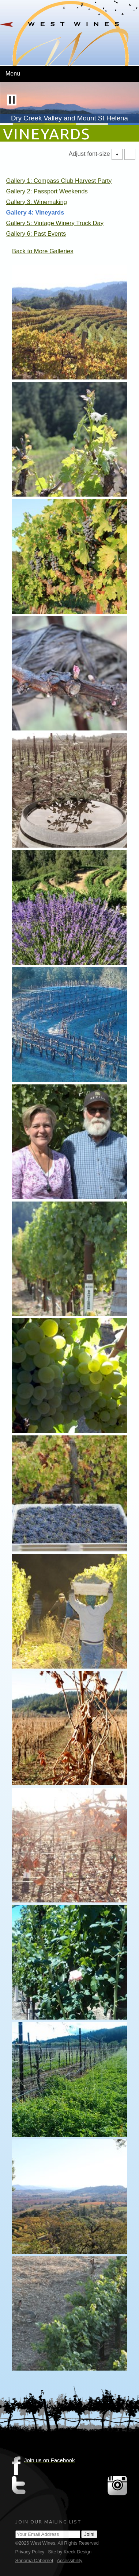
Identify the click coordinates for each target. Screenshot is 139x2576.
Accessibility (69, 2560)
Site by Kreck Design (69, 2551)
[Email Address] (47, 2534)
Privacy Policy (30, 2551)
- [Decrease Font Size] (130, 154)
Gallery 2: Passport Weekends (47, 191)
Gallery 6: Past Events (36, 233)
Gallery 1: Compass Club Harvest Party (59, 180)
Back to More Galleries (42, 251)
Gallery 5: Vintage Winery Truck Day (55, 223)
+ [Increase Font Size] (117, 154)
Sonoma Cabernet (34, 2560)
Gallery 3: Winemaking (36, 201)
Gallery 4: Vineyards (35, 212)
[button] (12, 100)
